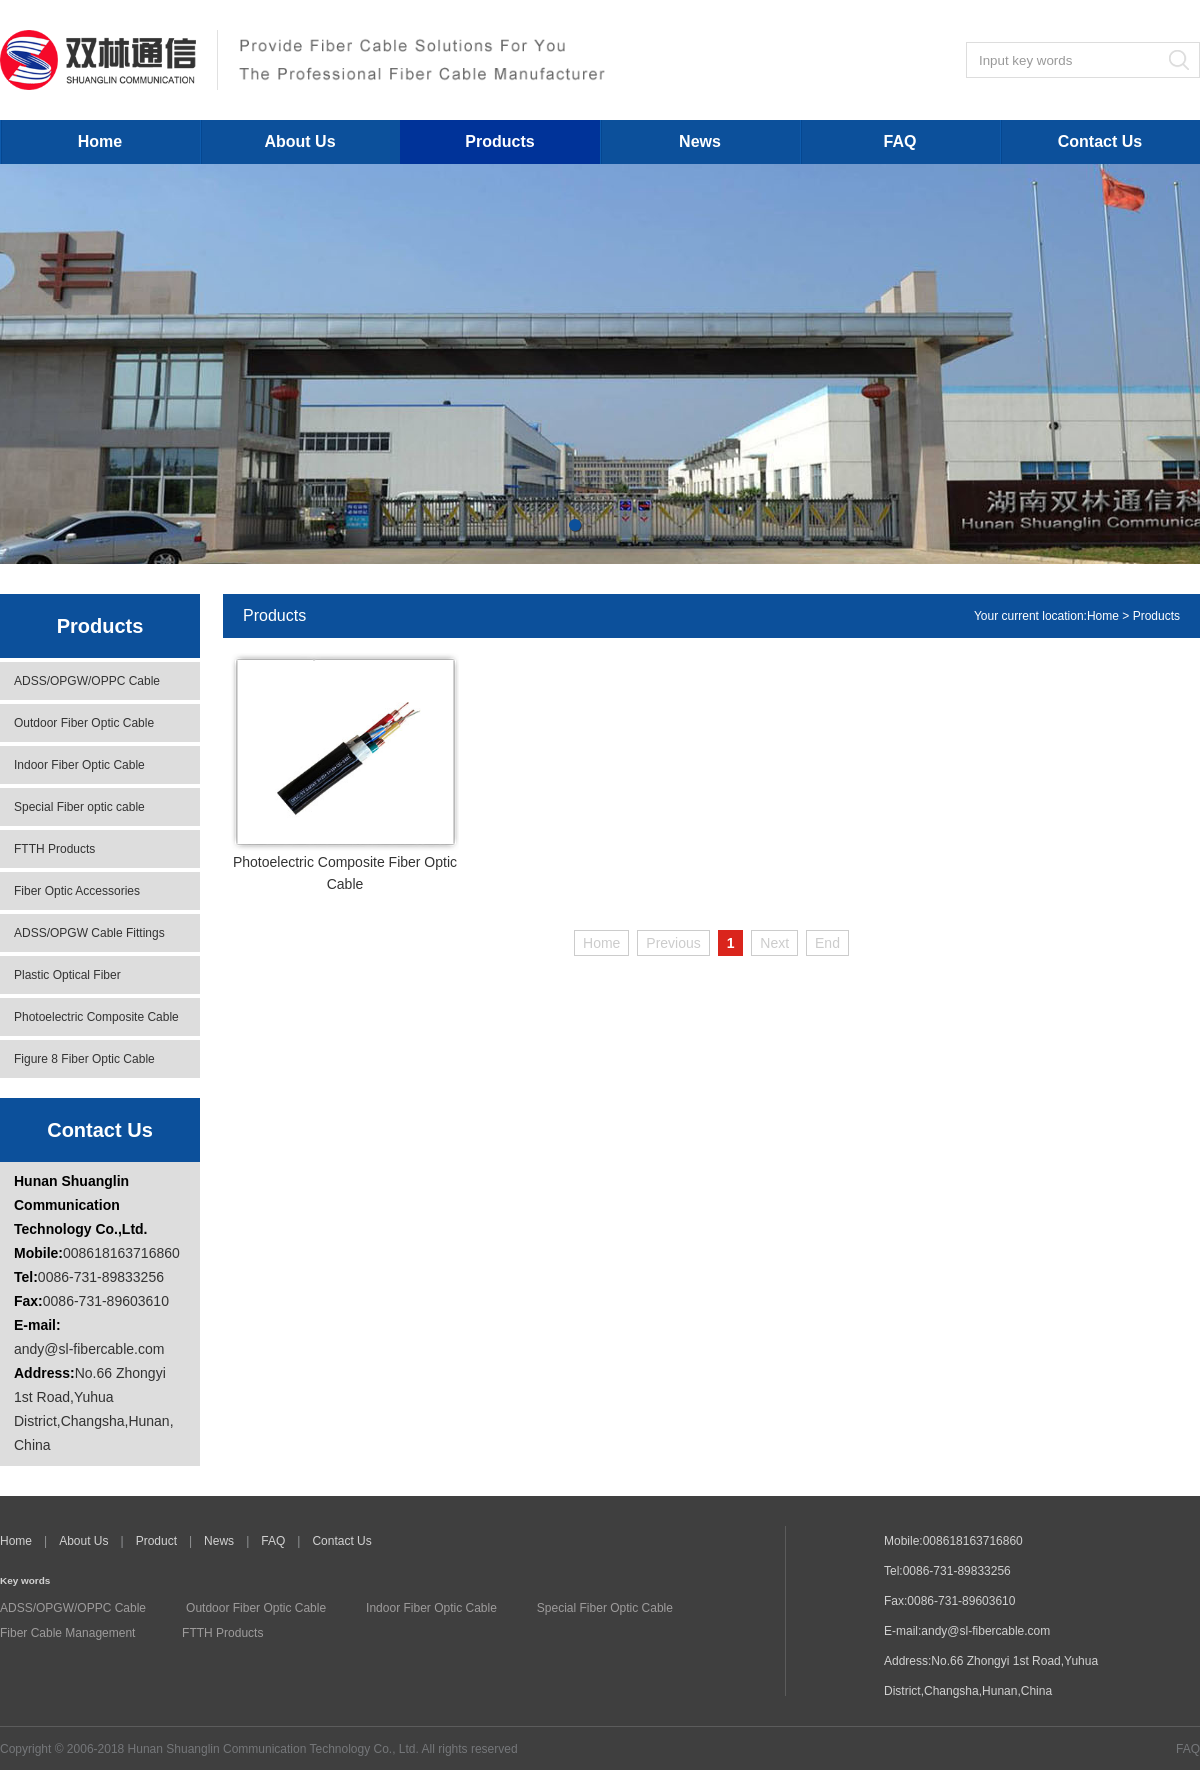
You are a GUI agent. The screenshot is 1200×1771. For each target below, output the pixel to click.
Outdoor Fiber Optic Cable (84, 723)
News (700, 141)
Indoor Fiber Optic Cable (79, 765)
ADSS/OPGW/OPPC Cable (87, 681)
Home (100, 141)
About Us (299, 141)
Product (156, 1541)
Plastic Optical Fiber (67, 975)
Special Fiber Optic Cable (605, 1608)
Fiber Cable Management (67, 1633)
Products (499, 141)
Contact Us (1100, 141)
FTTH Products (54, 849)
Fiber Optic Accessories (77, 891)
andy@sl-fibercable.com (89, 1349)
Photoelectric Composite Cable (96, 1017)
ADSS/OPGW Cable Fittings (89, 933)
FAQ (900, 141)
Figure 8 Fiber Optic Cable (84, 1059)
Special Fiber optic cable (79, 807)
